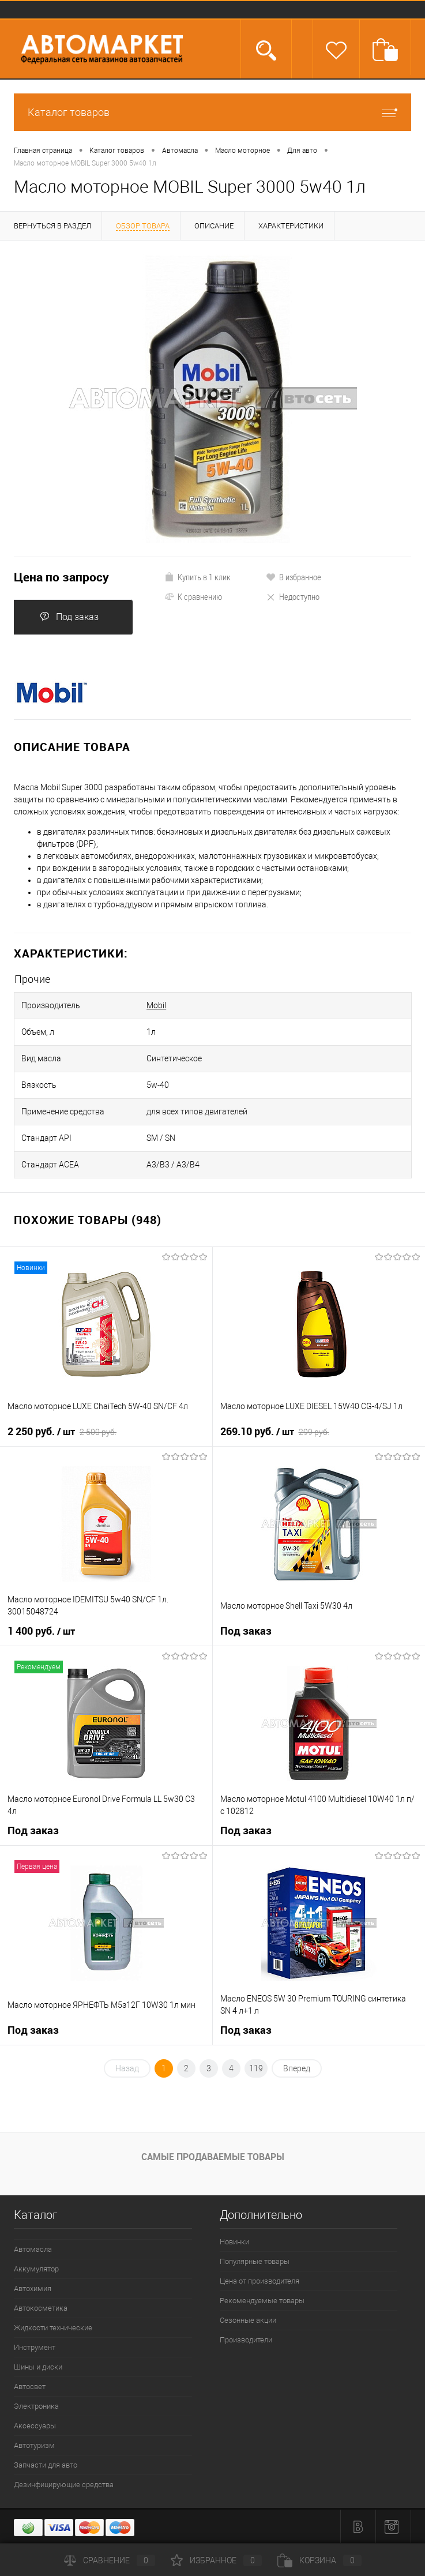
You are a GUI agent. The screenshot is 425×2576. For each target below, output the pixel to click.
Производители (246, 2339)
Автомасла (33, 2249)
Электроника (36, 2406)
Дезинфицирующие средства (64, 2484)
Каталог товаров (212, 112)
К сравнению (193, 596)
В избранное (293, 577)
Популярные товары (254, 2261)
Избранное (216, 2560)
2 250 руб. (61, 1431)
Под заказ (69, 616)
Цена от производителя (259, 2281)
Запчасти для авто (45, 2465)
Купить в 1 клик (197, 577)
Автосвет (30, 2386)
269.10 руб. (274, 1431)
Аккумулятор (36, 2269)
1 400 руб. (41, 1631)
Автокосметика (40, 2308)
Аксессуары (35, 2425)
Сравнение (109, 2560)
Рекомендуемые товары (262, 2300)
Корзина (319, 2560)
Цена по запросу (61, 577)
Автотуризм (34, 2445)
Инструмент (34, 2347)
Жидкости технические (53, 2327)
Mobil (156, 1005)
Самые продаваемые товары (212, 2156)
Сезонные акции (248, 2320)
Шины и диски (38, 2367)
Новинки (234, 2241)
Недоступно (292, 596)
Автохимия (32, 2288)
